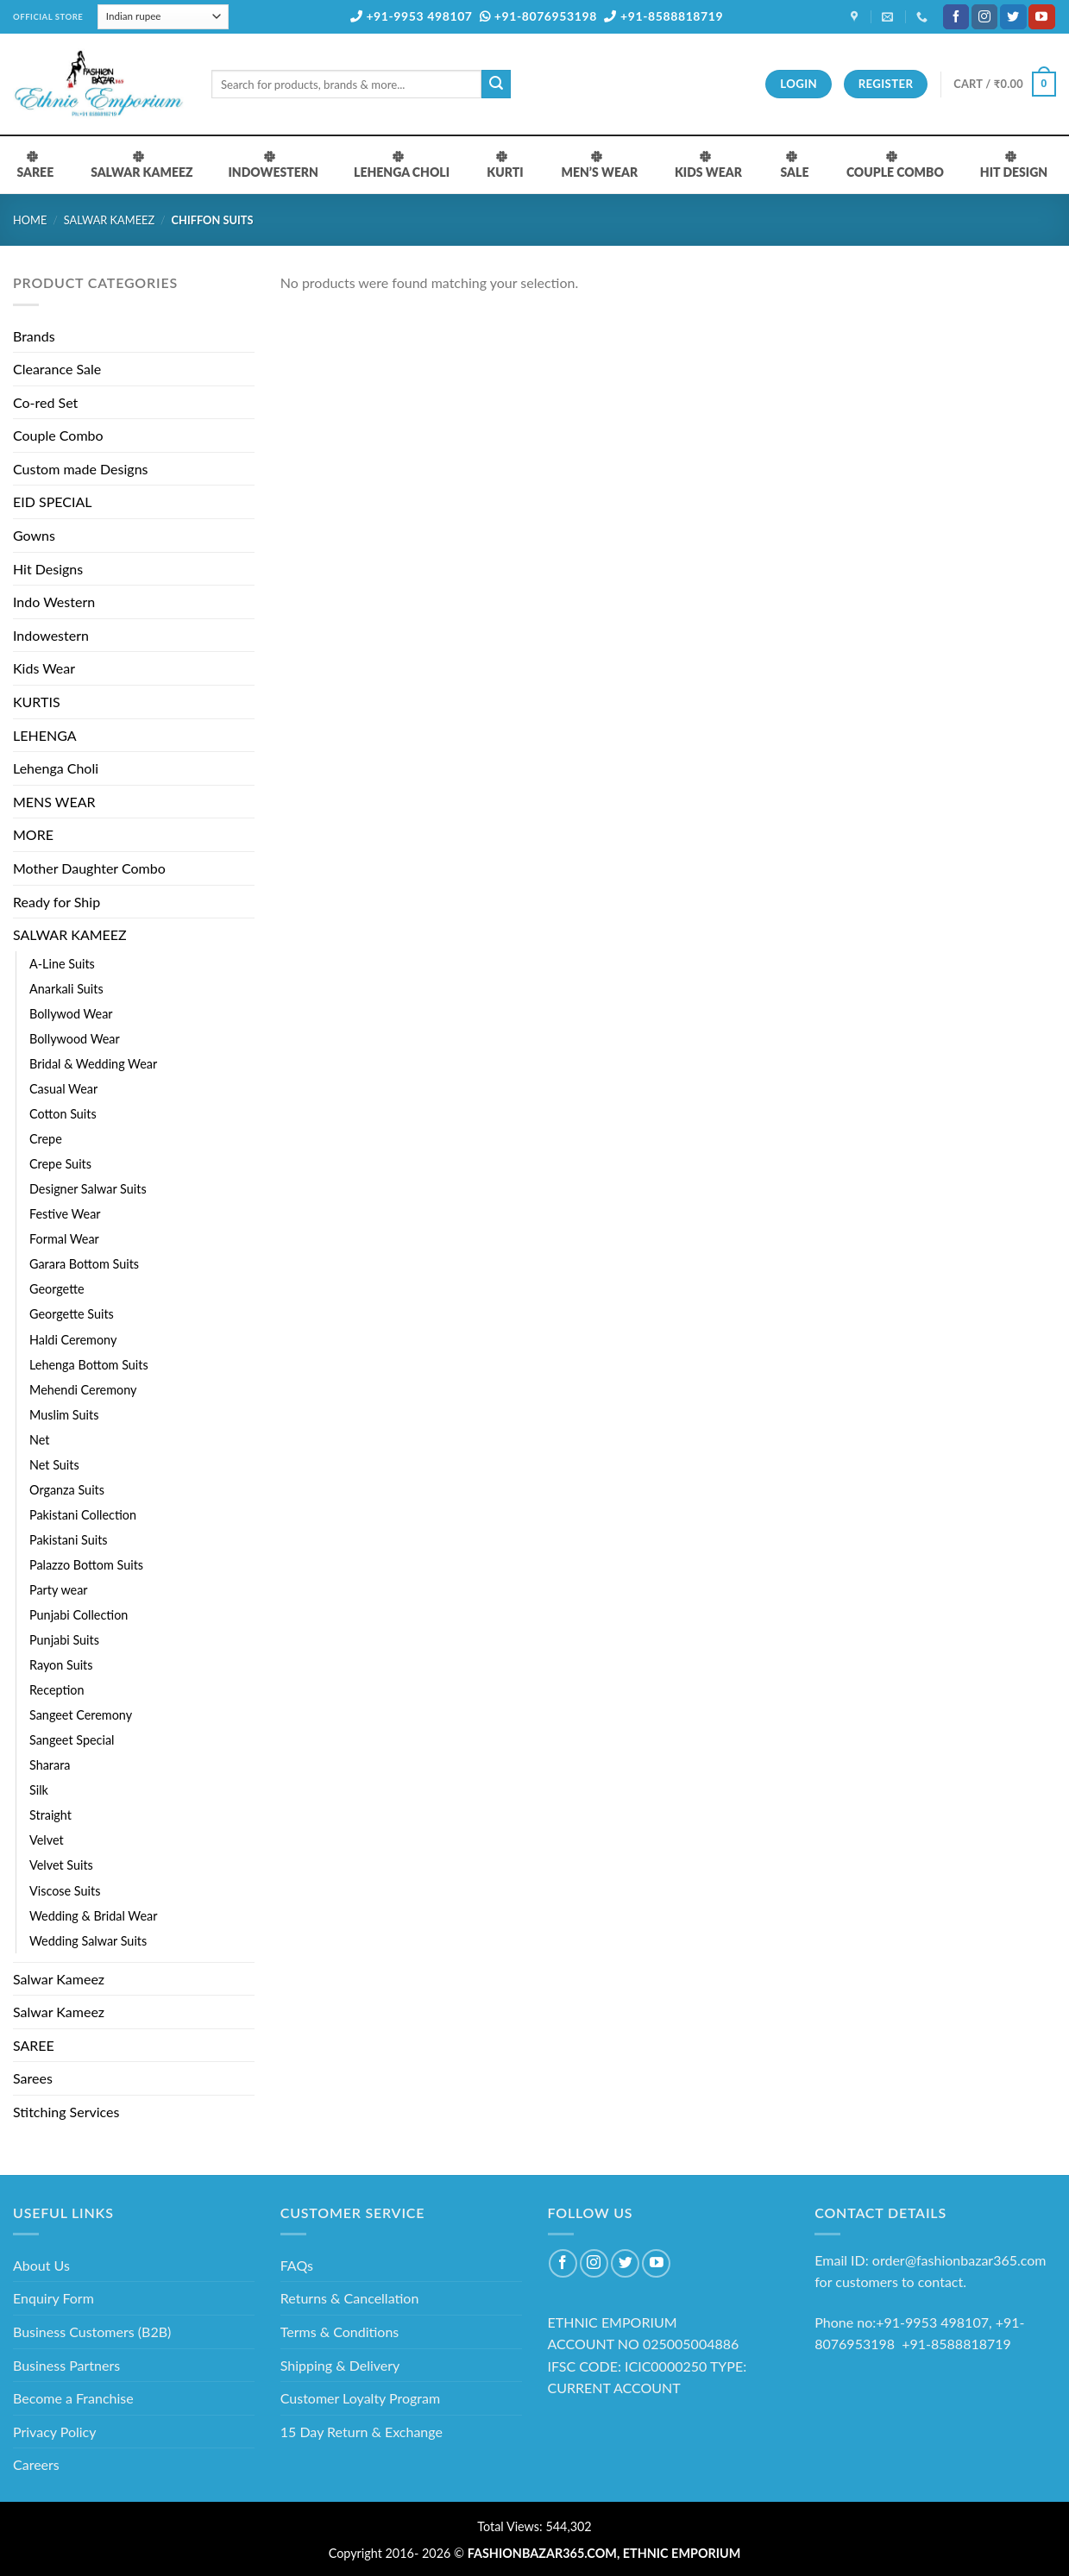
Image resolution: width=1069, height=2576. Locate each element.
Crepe (45, 1138)
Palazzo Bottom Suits (86, 1565)
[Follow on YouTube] (1041, 17)
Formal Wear (64, 1239)
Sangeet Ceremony (80, 1715)
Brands (34, 336)
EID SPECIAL (52, 501)
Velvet (46, 1840)
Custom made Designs (80, 469)
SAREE (33, 2045)
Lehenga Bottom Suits (88, 1364)
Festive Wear (65, 1214)
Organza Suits (66, 1489)
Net (39, 1439)
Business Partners (66, 2365)
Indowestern (51, 635)
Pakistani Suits (68, 1539)
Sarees (33, 2078)
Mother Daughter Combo (89, 868)
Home (30, 220)
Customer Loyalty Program (360, 2398)
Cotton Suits (63, 1113)
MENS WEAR (54, 801)
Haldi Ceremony (72, 1339)
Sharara (49, 1765)
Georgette (57, 1289)
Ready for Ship (56, 901)
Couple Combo (58, 435)
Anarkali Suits (66, 988)
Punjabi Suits (64, 1640)
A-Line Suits (62, 963)
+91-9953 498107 (411, 16)
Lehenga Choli (55, 768)
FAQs (296, 2265)
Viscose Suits (64, 1890)
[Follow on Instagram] (984, 17)
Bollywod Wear (71, 1013)
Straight (50, 1815)
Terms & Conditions (339, 2331)
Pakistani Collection (82, 1514)
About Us (41, 2265)
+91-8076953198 (538, 16)
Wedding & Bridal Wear (93, 1915)
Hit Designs (48, 569)
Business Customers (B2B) (92, 2331)
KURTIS (36, 701)
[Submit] (496, 84)
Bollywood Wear (74, 1038)
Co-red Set (45, 402)
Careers (36, 2464)
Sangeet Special (71, 1740)
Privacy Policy (55, 2431)
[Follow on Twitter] (1013, 17)
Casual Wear (63, 1088)
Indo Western (54, 601)
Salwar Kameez (58, 1979)
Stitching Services (66, 2111)
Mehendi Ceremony (82, 1389)
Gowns (34, 535)
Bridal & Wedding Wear (93, 1063)
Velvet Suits (61, 1865)
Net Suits (54, 1464)
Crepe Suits (60, 1163)
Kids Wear (44, 668)
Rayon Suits (61, 1665)
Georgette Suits (71, 1314)
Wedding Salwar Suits (88, 1941)
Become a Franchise (73, 2398)
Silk (38, 1790)
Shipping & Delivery (340, 2365)
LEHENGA (45, 735)
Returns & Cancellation (349, 2298)
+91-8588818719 (663, 16)
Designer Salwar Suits (88, 1188)
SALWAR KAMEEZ (109, 220)
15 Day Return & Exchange (361, 2431)
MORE (33, 834)
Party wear (58, 1590)
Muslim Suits (63, 1414)
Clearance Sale (57, 368)
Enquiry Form (53, 2298)
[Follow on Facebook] (956, 17)
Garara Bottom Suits (84, 1264)
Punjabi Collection (78, 1615)
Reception (57, 1690)
